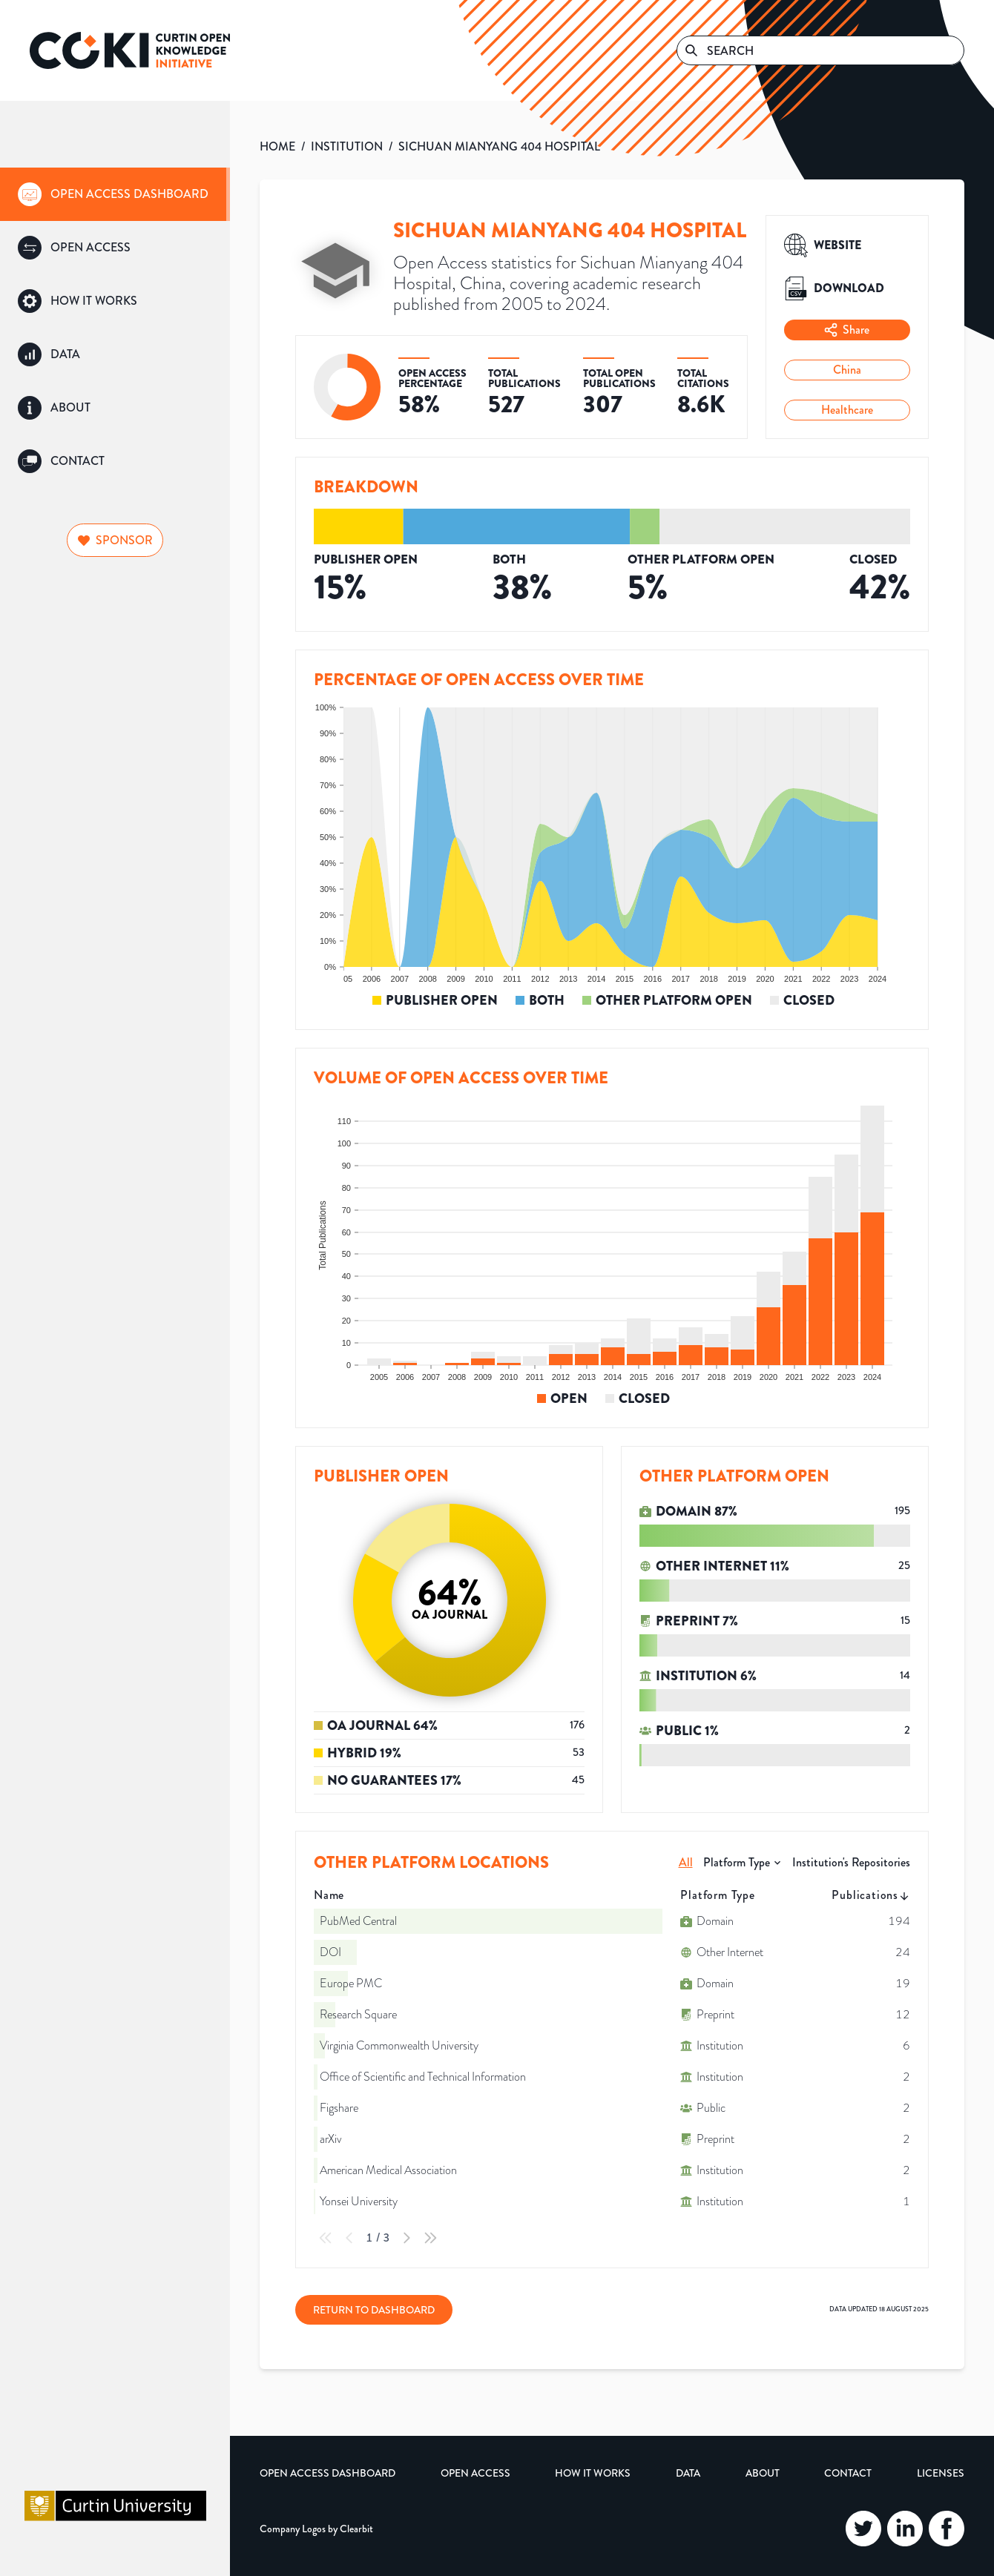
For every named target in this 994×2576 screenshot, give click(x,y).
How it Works (593, 2473)
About (763, 2473)
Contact (848, 2473)
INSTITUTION (347, 146)
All (686, 1862)
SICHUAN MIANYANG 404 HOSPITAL (499, 146)
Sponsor (115, 540)
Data (688, 2473)
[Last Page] (430, 2238)
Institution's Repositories (851, 1862)
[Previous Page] (349, 2238)
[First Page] (326, 2238)
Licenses (940, 2473)
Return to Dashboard (374, 2309)
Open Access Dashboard (327, 2473)
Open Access (475, 2473)
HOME (277, 146)
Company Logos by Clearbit (316, 2528)
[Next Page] (406, 2238)
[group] (115, 194)
